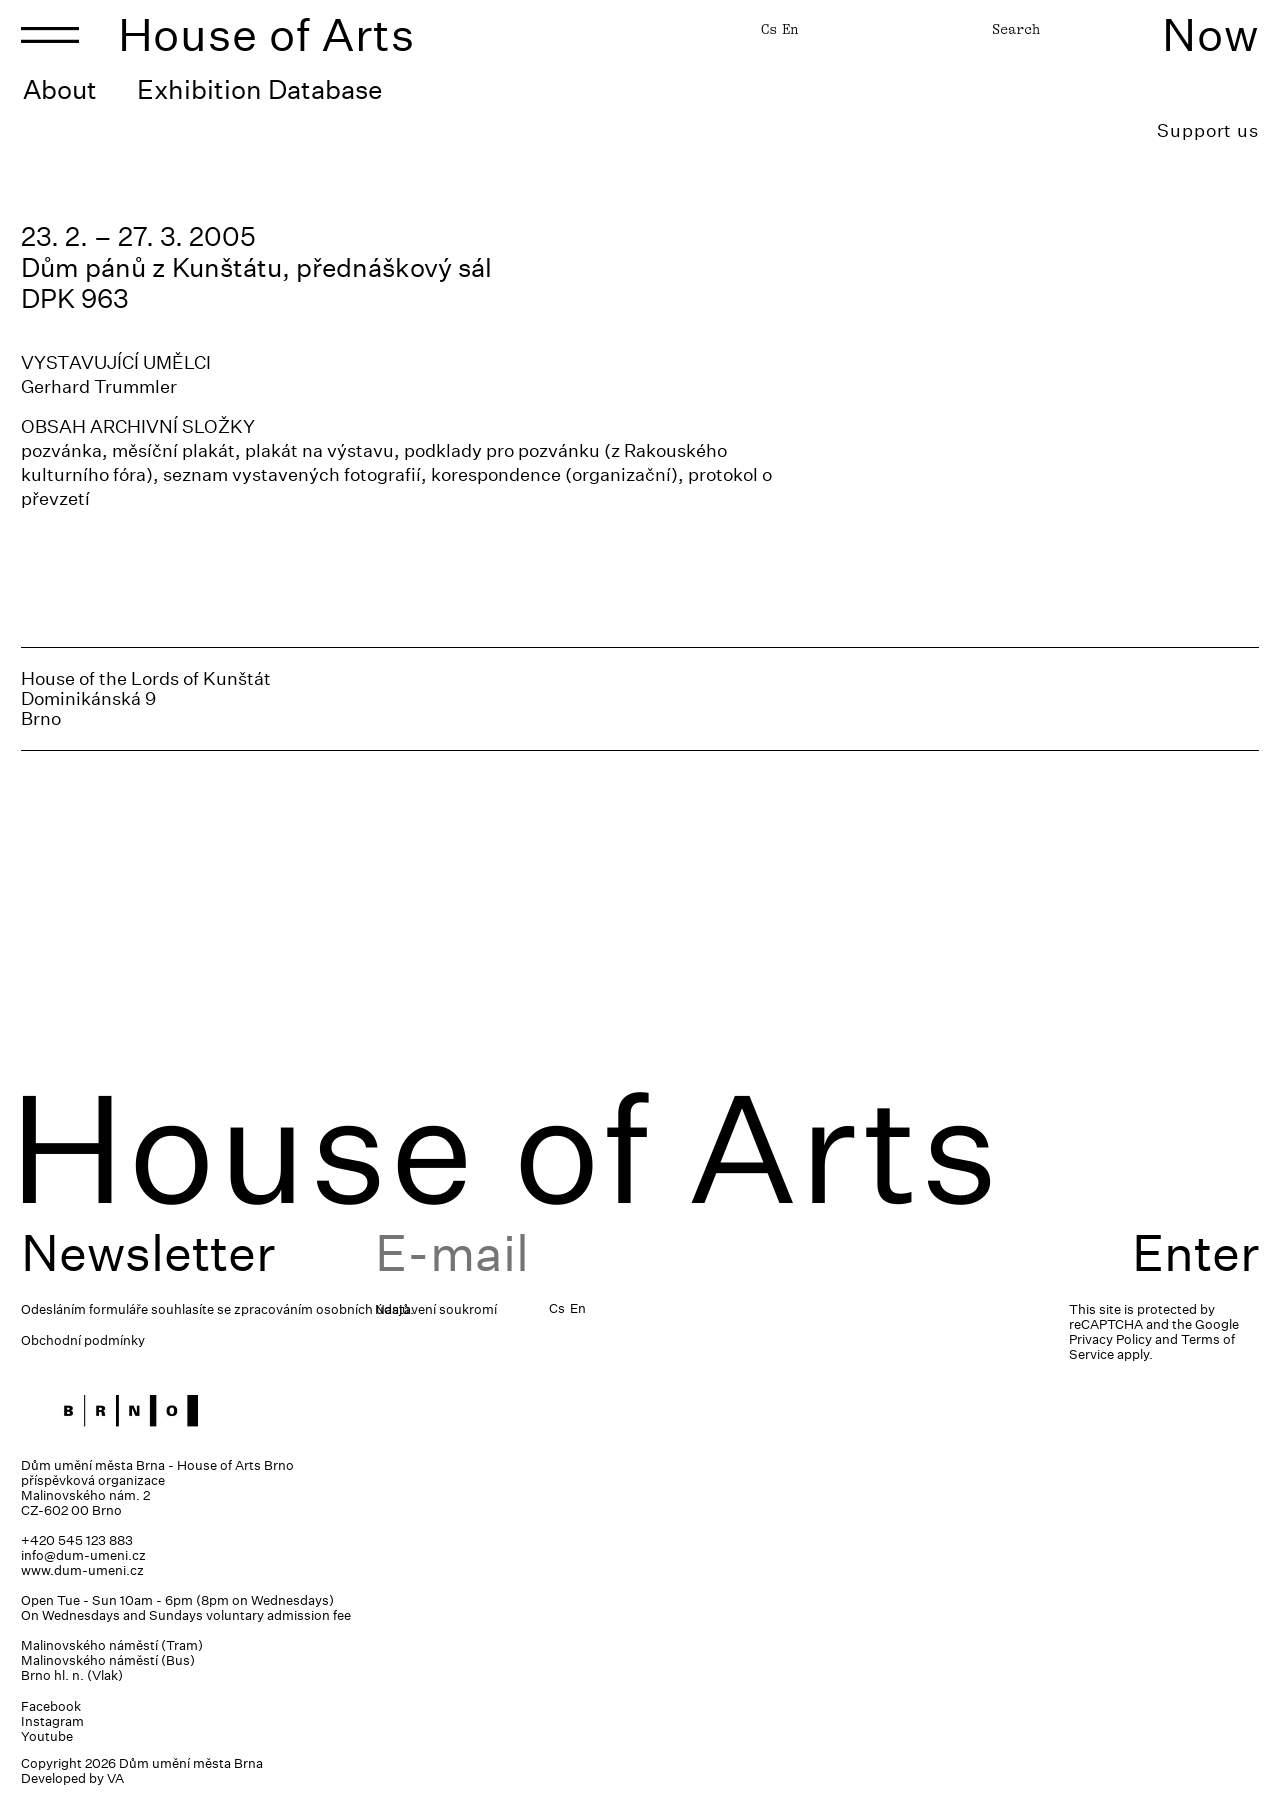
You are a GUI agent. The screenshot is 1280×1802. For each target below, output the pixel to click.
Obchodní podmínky (83, 1340)
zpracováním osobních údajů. (324, 1309)
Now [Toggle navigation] (1210, 34)
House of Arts (267, 34)
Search (1016, 29)
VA (115, 1778)
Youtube (47, 1736)
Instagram (52, 1721)
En (790, 29)
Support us (1208, 130)
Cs (769, 29)
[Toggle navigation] (50, 35)
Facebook (51, 1706)
